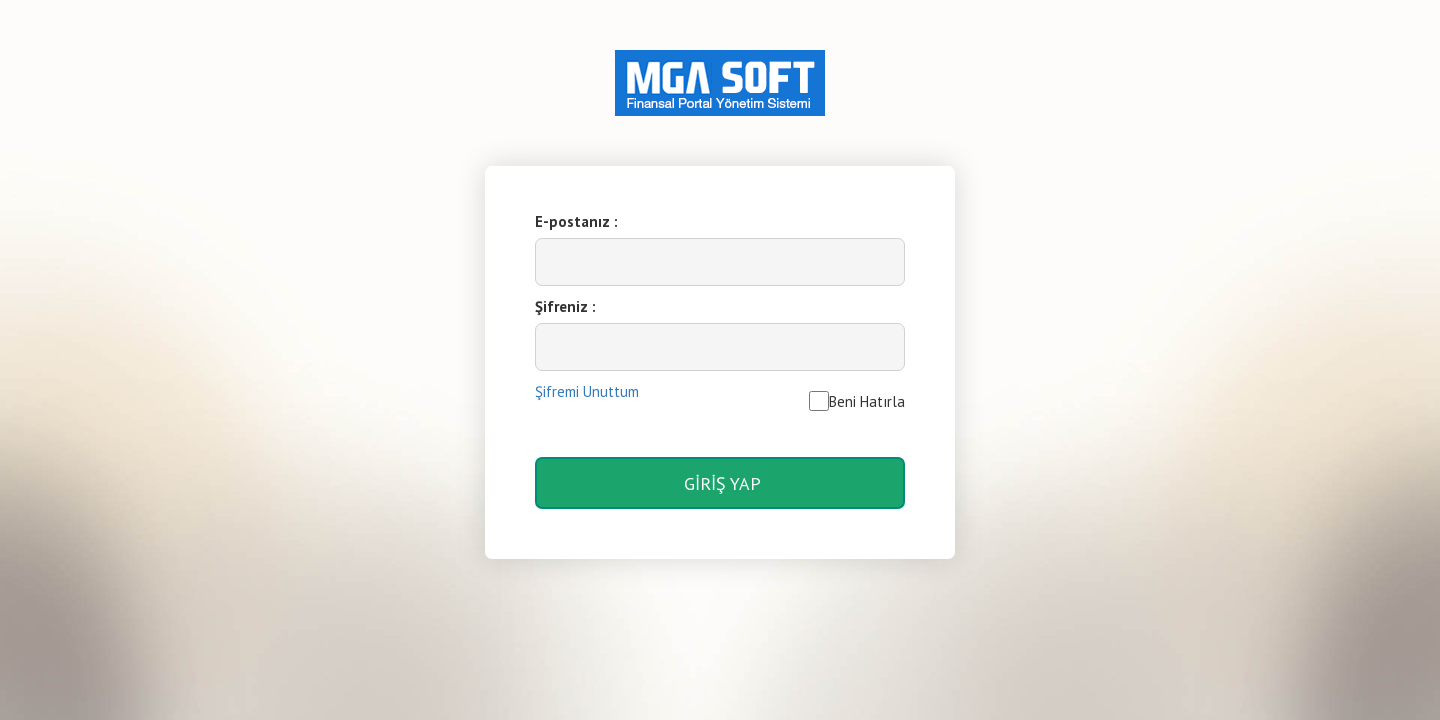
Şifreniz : (565, 306)
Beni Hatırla (857, 401)
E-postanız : (576, 221)
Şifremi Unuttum (587, 391)
